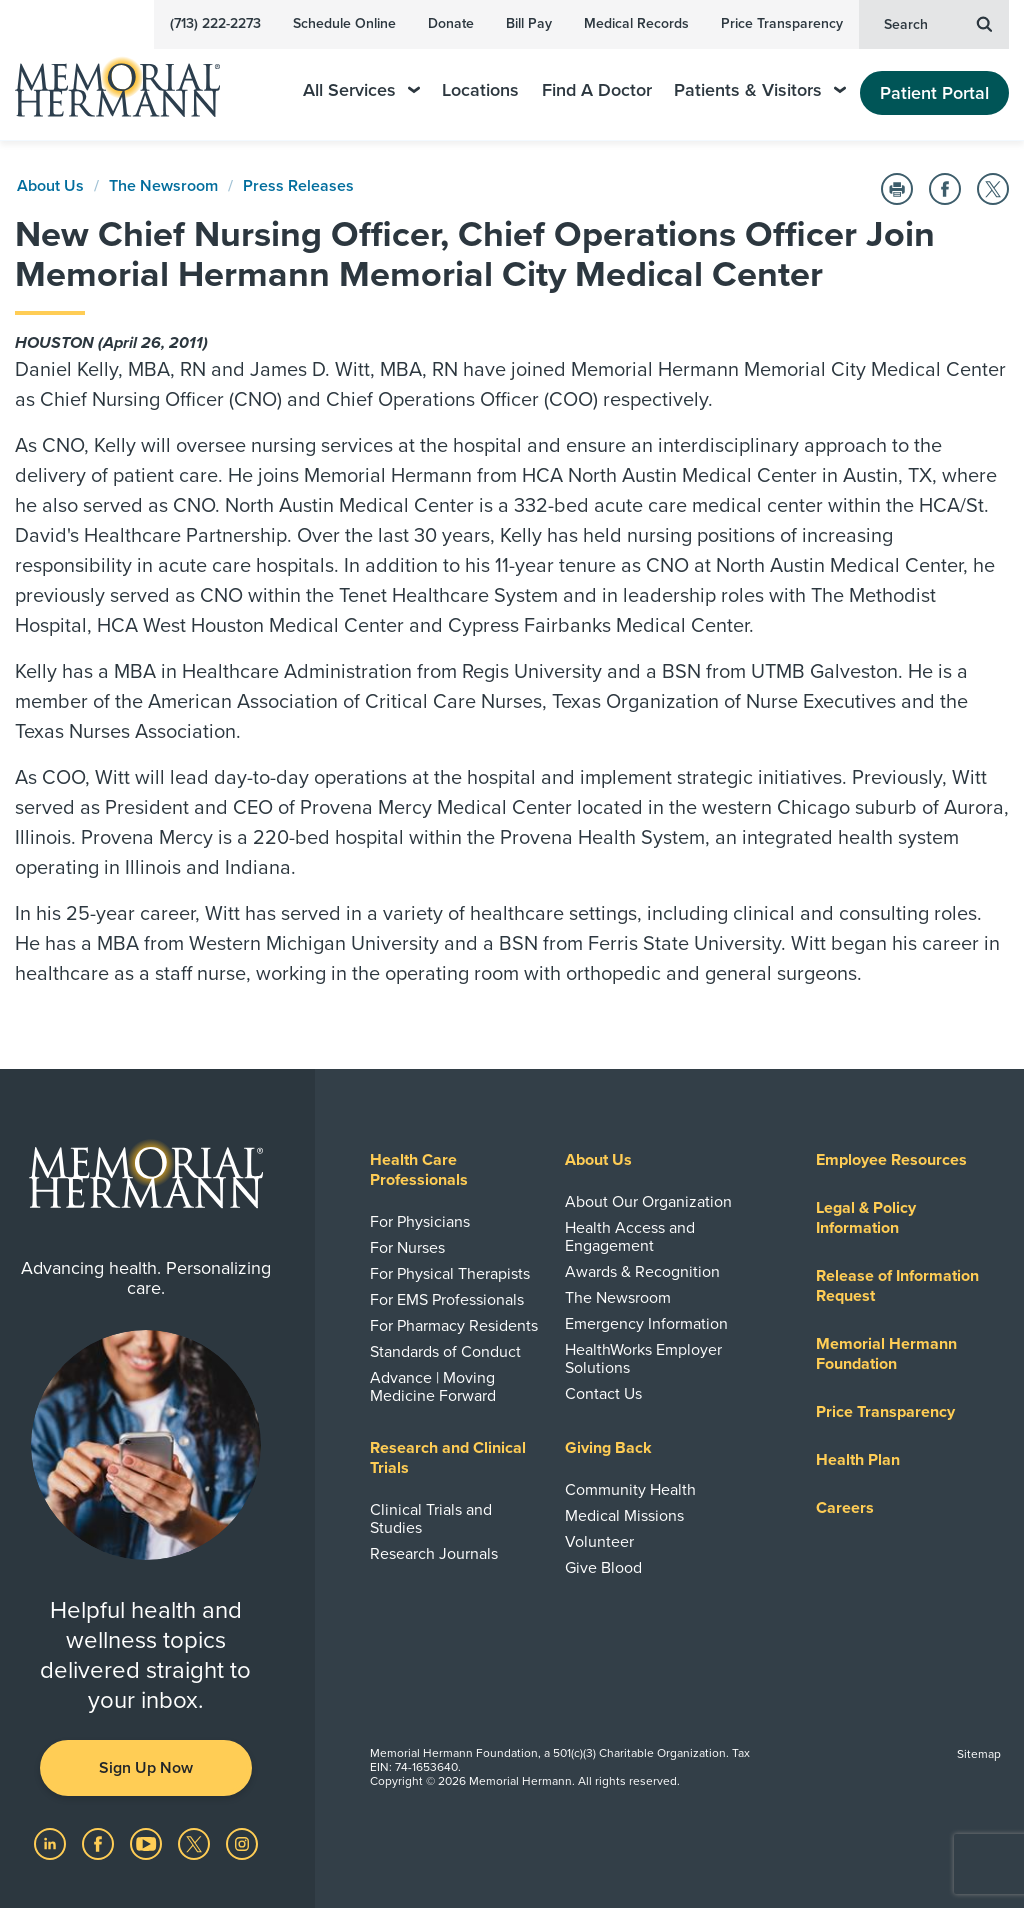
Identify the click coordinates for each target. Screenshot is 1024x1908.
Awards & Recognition (642, 1272)
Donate (451, 23)
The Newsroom (163, 186)
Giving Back (608, 1448)
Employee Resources (891, 1160)
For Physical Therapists (450, 1274)
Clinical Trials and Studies (431, 1519)
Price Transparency (782, 23)
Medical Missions (624, 1516)
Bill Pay (529, 23)
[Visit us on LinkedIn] (52, 1843)
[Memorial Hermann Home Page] (131, 78)
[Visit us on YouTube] (148, 1843)
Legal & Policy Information (866, 1218)
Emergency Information (646, 1324)
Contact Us (603, 1394)
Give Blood (603, 1568)
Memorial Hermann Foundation (886, 1354)
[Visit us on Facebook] (100, 1843)
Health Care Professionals (419, 1170)
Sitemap (979, 1754)
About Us (50, 186)
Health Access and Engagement (630, 1237)
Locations (480, 90)
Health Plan (858, 1460)
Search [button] (938, 23)
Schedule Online (344, 23)
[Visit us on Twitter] (196, 1843)
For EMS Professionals (447, 1300)
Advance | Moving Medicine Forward (433, 1387)
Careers (845, 1508)
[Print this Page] (897, 189)
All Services (361, 90)
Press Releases (298, 186)
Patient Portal (934, 93)
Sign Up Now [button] (146, 1768)
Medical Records (636, 23)
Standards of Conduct (445, 1352)
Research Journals (434, 1554)
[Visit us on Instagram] (242, 1843)
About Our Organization (648, 1202)
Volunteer (599, 1542)
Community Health (630, 1490)
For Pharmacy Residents (454, 1326)
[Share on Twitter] (993, 189)
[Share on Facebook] (945, 189)
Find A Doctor (597, 90)
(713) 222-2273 (215, 23)
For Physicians (420, 1222)
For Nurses (407, 1248)
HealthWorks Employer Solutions (643, 1359)
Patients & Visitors (760, 90)
